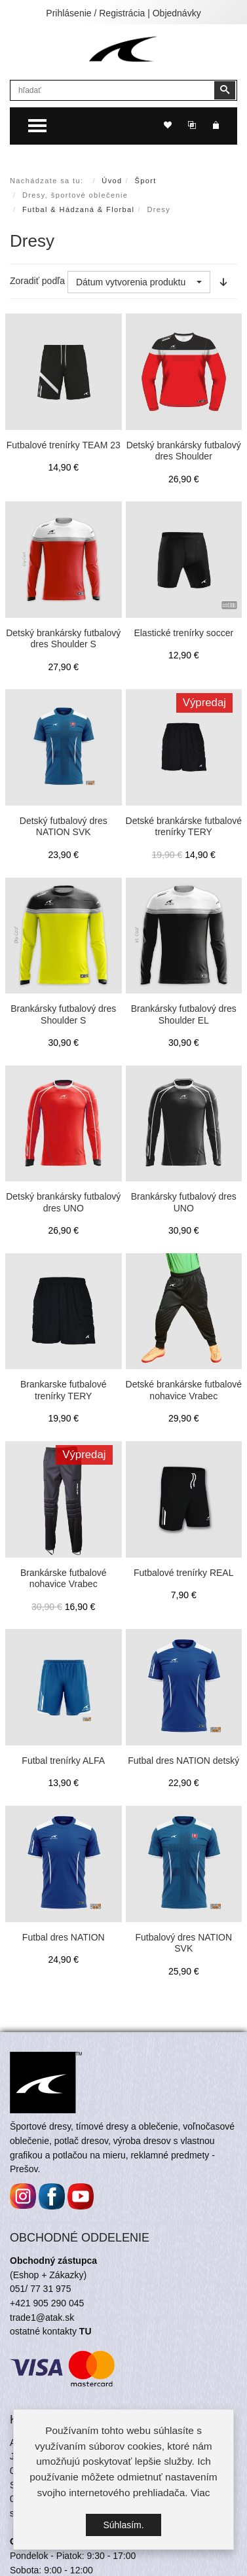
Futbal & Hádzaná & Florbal (78, 209)
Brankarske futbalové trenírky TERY (63, 1390)
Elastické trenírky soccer (183, 633)
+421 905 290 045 (47, 2303)
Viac (200, 2492)
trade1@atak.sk (42, 2317)
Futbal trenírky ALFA (63, 1760)
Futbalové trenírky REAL (184, 1572)
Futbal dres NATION (63, 1937)
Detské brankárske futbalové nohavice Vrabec (184, 1390)
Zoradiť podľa (37, 281)
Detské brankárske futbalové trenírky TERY (184, 826)
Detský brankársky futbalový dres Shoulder (183, 451)
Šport (146, 181)
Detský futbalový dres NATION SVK (63, 826)
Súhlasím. (123, 2525)
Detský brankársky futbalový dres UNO (63, 1202)
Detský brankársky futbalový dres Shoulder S (63, 639)
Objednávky (177, 13)
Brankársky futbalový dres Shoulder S (63, 1014)
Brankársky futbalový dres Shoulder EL (184, 1014)
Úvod (112, 181)
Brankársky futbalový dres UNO (184, 1202)
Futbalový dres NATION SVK (183, 1943)
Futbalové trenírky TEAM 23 (64, 445)
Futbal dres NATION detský (183, 1760)
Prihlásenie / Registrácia (95, 13)
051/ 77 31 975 (40, 2288)
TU (85, 2331)
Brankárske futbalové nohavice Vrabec (63, 1578)
